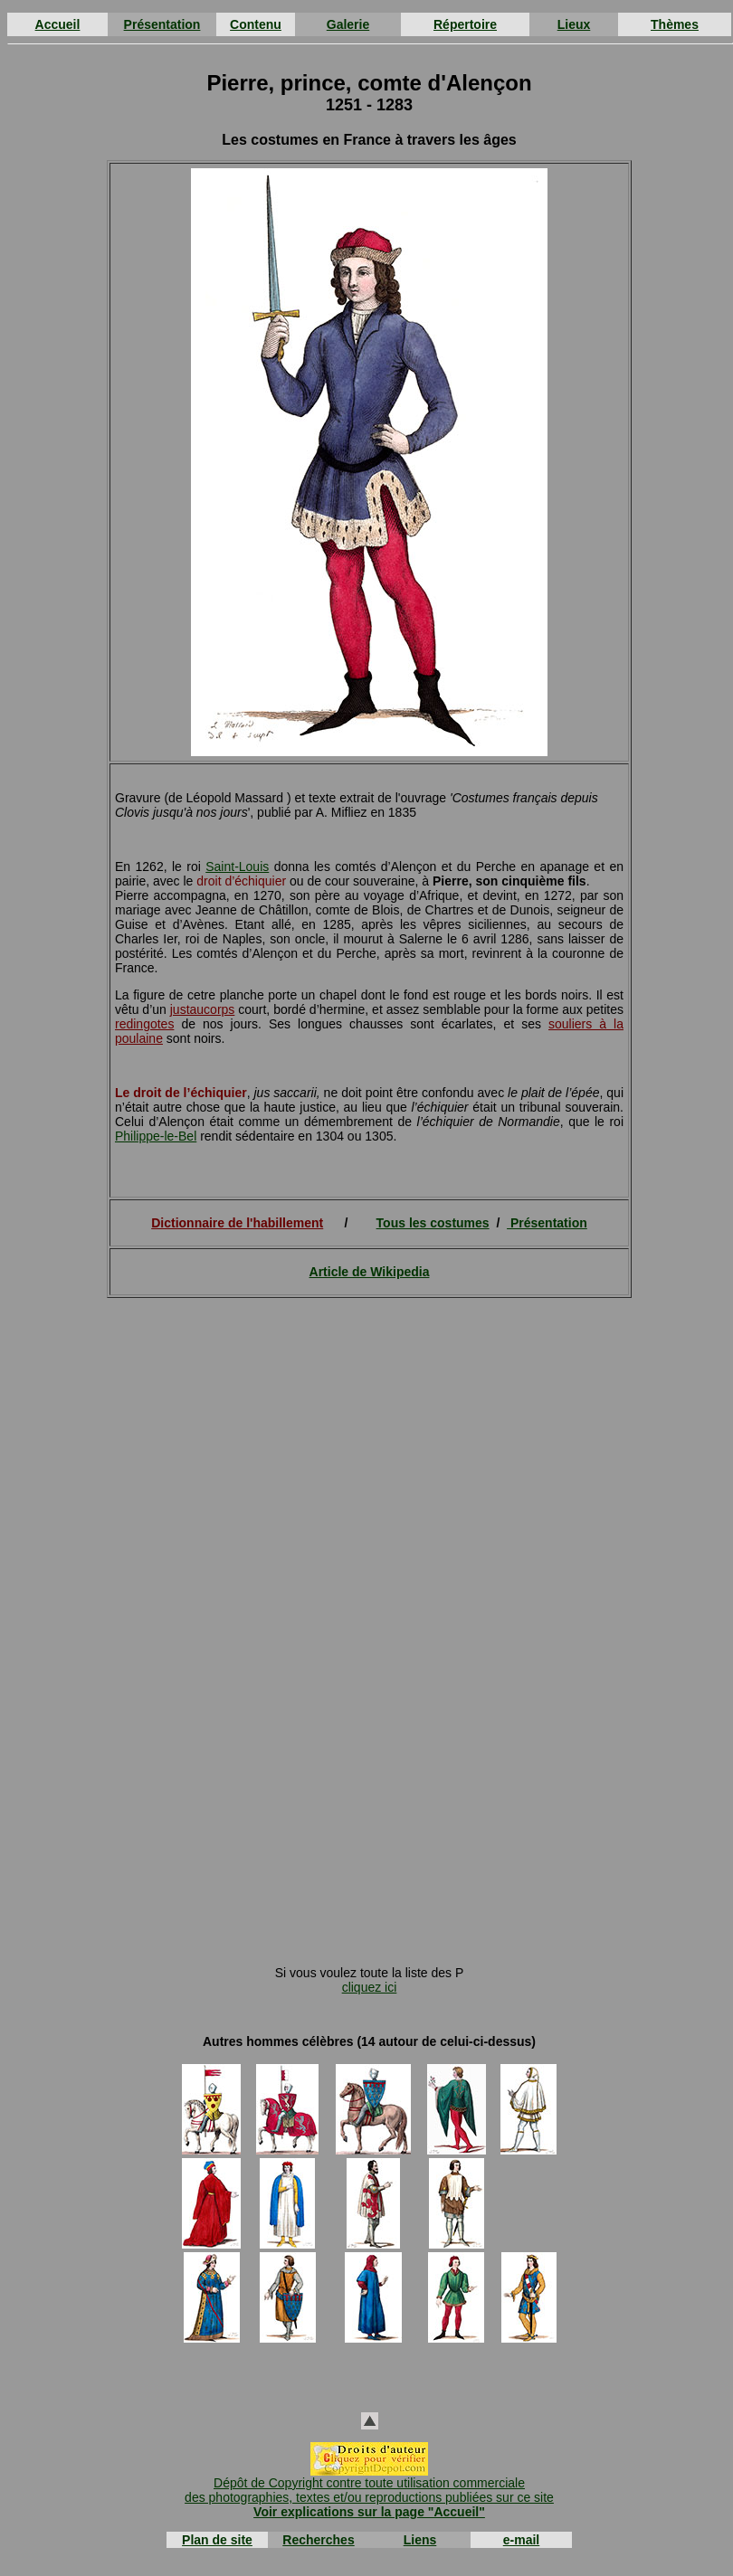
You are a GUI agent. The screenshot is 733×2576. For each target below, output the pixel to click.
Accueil (58, 24)
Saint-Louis (237, 866)
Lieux (574, 24)
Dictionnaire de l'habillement (237, 1223)
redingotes (144, 1024)
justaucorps (202, 1009)
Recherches (318, 2540)
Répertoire (465, 24)
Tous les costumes (433, 1223)
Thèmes (675, 24)
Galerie (348, 24)
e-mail (521, 2540)
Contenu (255, 24)
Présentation (162, 24)
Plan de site (217, 2540)
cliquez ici (369, 1987)
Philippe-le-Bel (155, 1136)
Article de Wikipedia (369, 1271)
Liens (420, 2540)
